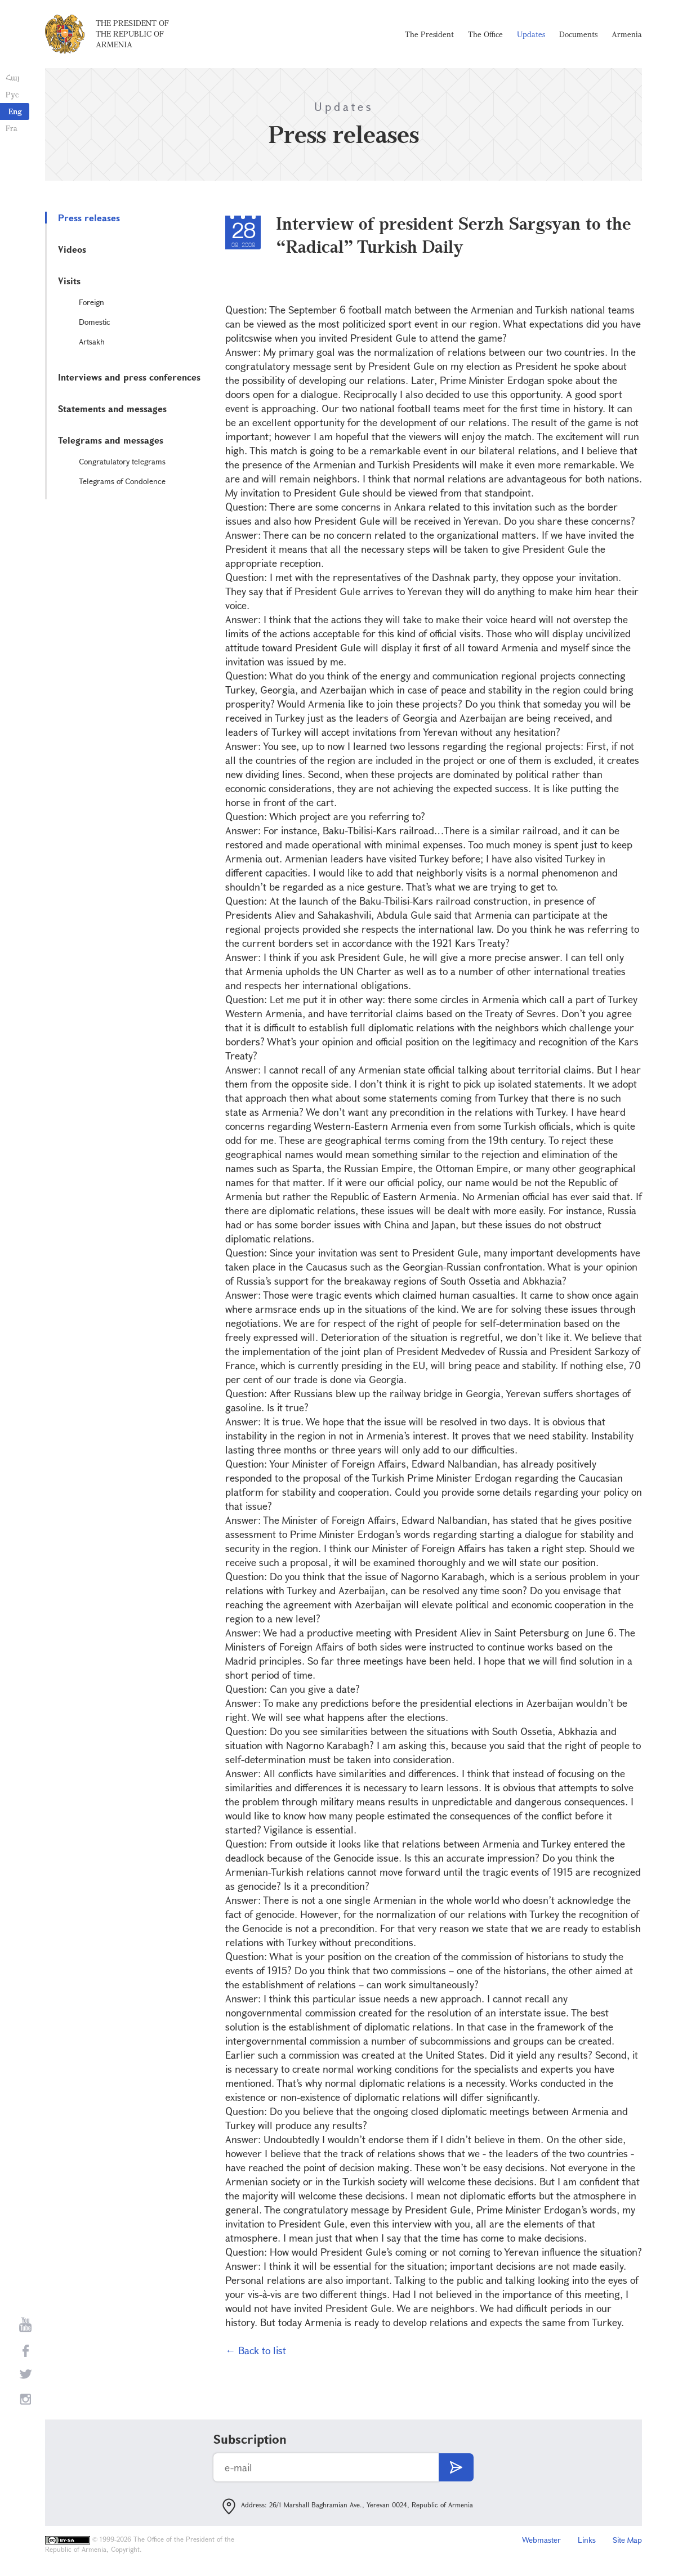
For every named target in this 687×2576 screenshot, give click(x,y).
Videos (72, 249)
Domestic (94, 321)
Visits (69, 281)
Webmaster (541, 2539)
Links (587, 2539)
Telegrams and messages (110, 440)
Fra (11, 128)
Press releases (89, 217)
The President (429, 34)
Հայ (13, 77)
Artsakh (92, 341)
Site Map (627, 2539)
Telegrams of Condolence (122, 481)
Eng (15, 111)
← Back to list (255, 2350)
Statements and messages (112, 408)
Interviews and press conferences (129, 377)
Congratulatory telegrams (122, 461)
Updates (531, 34)
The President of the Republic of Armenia (132, 33)
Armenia (627, 34)
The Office (485, 34)
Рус (12, 94)
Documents (578, 34)
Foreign (91, 302)
